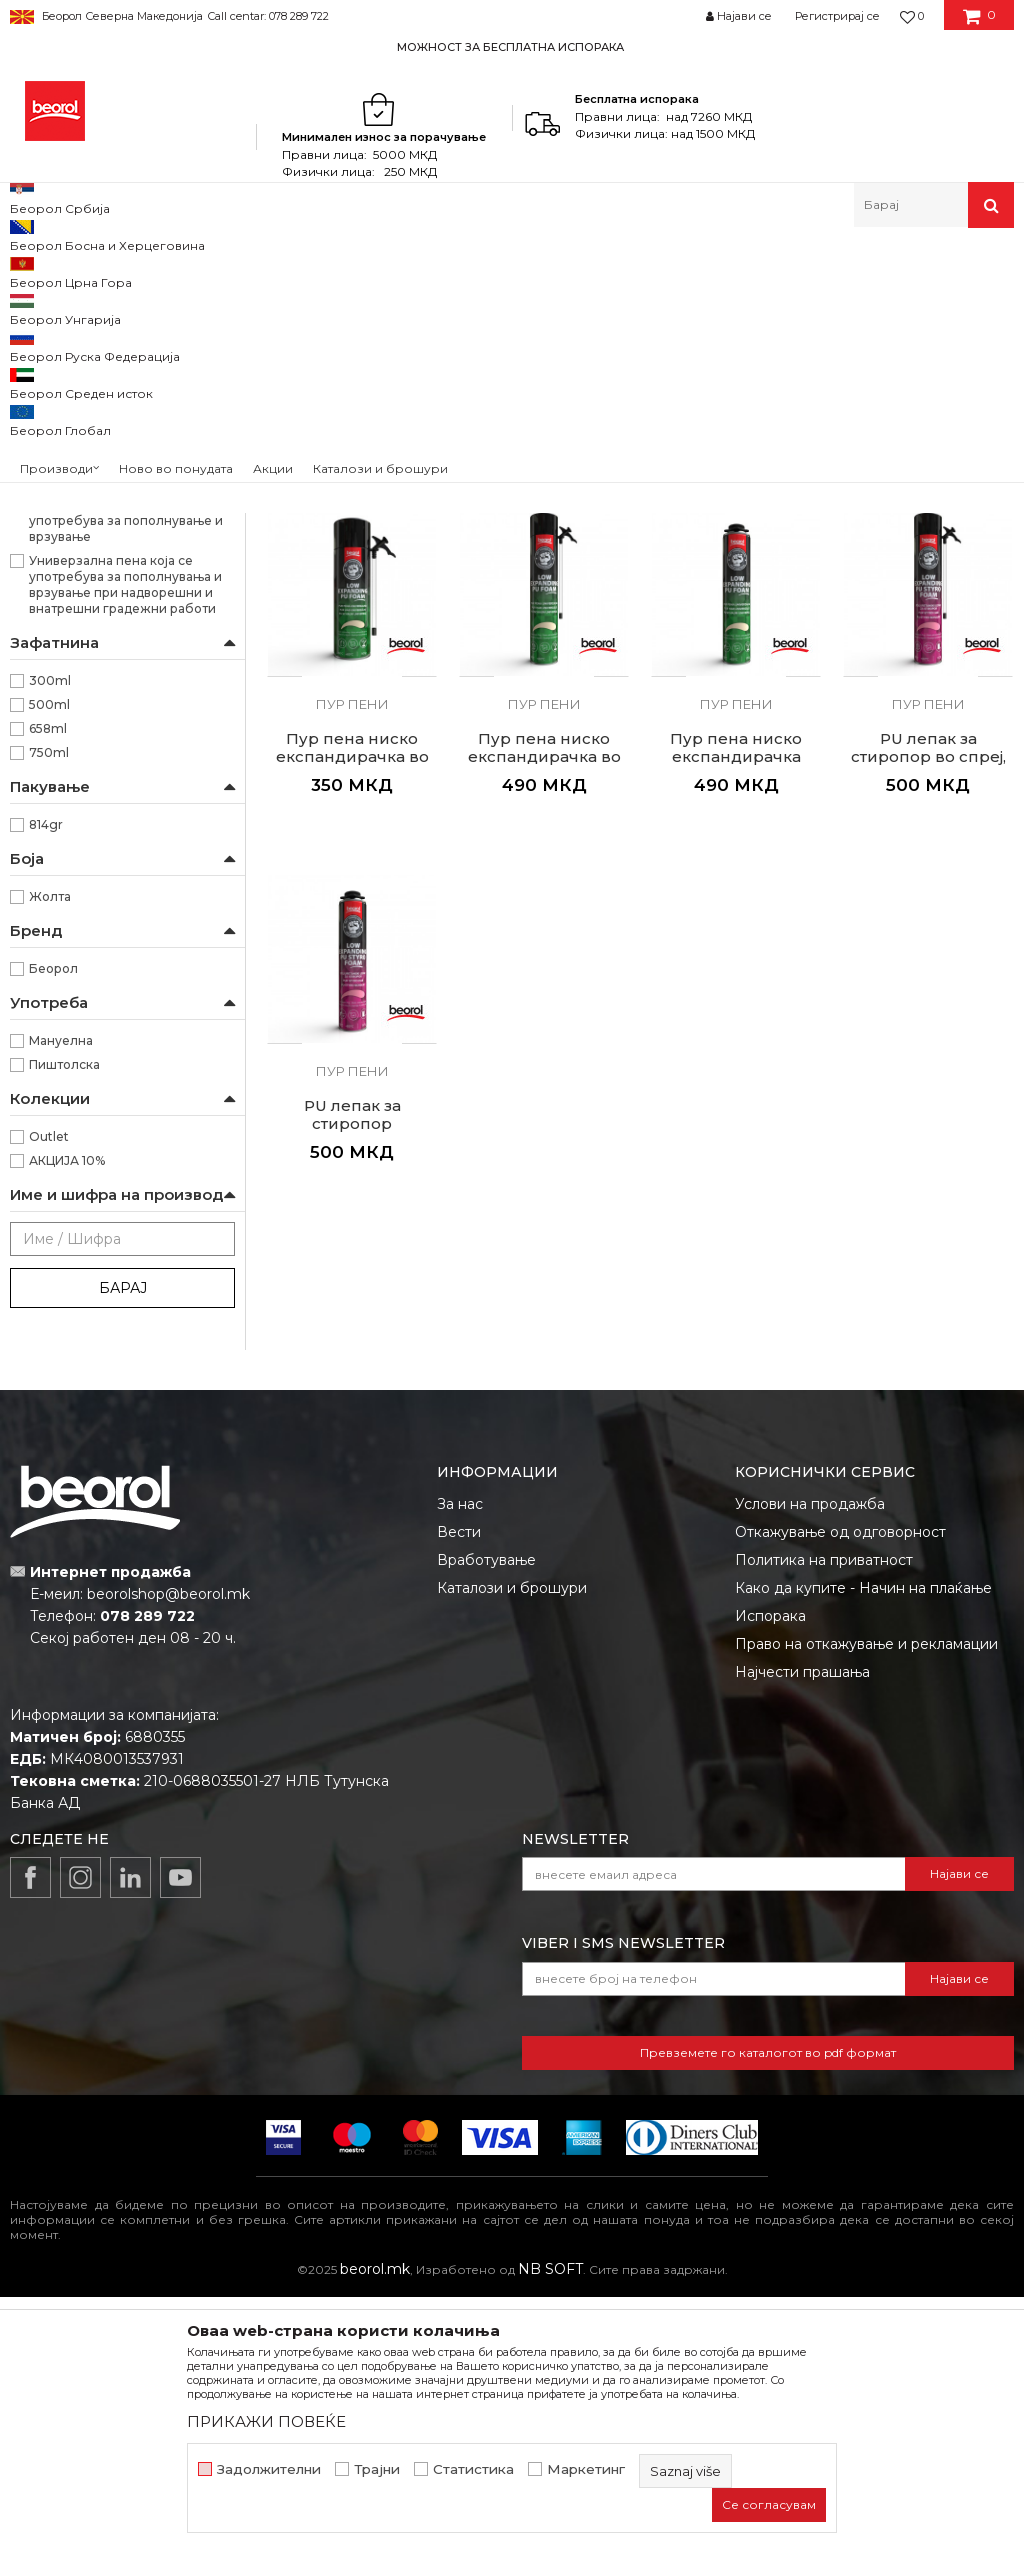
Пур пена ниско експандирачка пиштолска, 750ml (736, 1015)
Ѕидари (52, 524)
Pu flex (40, 399)
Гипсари (54, 500)
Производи (97, 270)
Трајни (377, 2469)
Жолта (50, 1154)
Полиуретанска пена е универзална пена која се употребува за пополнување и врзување (126, 770)
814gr (46, 1082)
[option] (512, 46)
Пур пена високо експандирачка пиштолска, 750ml (928, 648)
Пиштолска (64, 1322)
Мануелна (61, 1298)
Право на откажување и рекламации (866, 1902)
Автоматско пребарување (685, 303)
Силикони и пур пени (332, 270)
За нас (460, 1762)
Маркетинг (586, 2469)
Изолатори (63, 548)
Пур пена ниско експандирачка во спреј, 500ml (352, 1015)
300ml (50, 938)
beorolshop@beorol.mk (168, 1852)
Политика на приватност (824, 1818)
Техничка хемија (198, 270)
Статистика (473, 2469)
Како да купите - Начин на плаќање (863, 1846)
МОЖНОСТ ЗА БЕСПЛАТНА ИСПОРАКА (510, 47)
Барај (123, 1546)
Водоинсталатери (86, 476)
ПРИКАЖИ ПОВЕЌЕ (266, 2421)
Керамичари (68, 572)
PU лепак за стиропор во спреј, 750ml (928, 1015)
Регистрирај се (837, 16)
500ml (49, 962)
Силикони (53, 351)
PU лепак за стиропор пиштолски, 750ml (352, 1382)
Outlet (49, 1394)
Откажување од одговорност (840, 1790)
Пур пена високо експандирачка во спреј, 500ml (544, 648)
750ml (49, 1010)
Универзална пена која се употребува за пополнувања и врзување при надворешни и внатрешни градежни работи (125, 842)
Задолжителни (269, 2469)
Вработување (486, 1818)
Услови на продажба (810, 1762)
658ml (48, 986)
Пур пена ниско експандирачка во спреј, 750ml (544, 1015)
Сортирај (826, 303)
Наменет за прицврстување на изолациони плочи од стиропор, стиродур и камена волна (125, 698)
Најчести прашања (802, 1930)
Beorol (28, 270)
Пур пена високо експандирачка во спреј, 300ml (352, 648)
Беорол (53, 1226)
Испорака (770, 1874)
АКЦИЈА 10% (67, 1418)
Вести (459, 1790)
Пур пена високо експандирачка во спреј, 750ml (736, 648)
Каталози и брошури (512, 1846)
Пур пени (49, 375)
